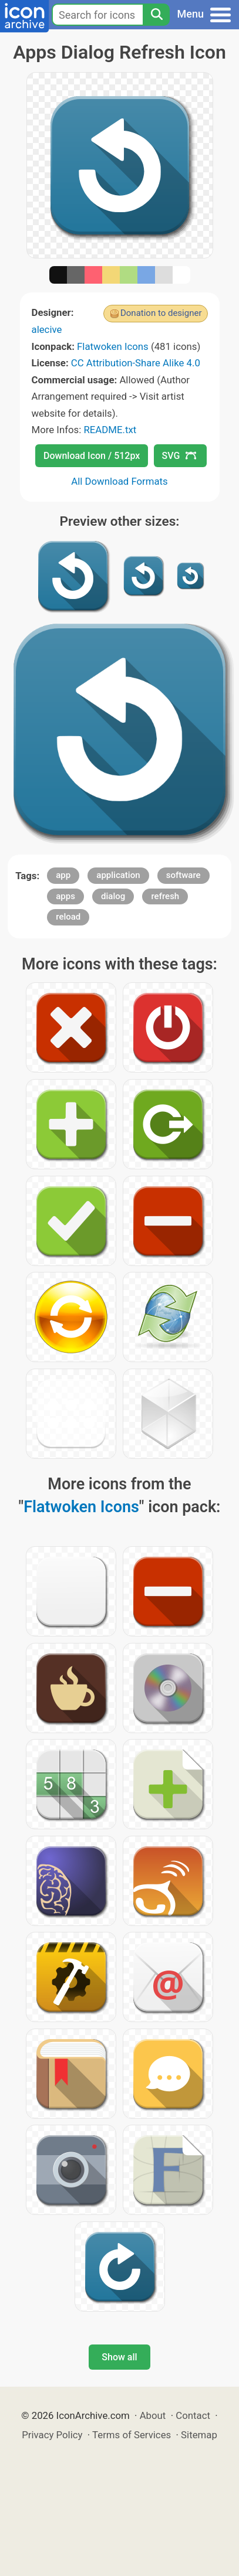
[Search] (156, 15)
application (118, 875)
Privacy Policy (52, 2435)
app (63, 875)
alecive (47, 329)
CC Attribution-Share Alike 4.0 (135, 363)
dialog (113, 896)
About (153, 2415)
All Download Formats (119, 481)
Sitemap (199, 2435)
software (183, 875)
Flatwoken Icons (113, 346)
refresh (165, 896)
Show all (119, 2357)
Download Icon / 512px (91, 455)
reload (68, 916)
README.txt (109, 429)
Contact (193, 2415)
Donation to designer (161, 313)
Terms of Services (131, 2435)
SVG (179, 455)
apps (65, 896)
